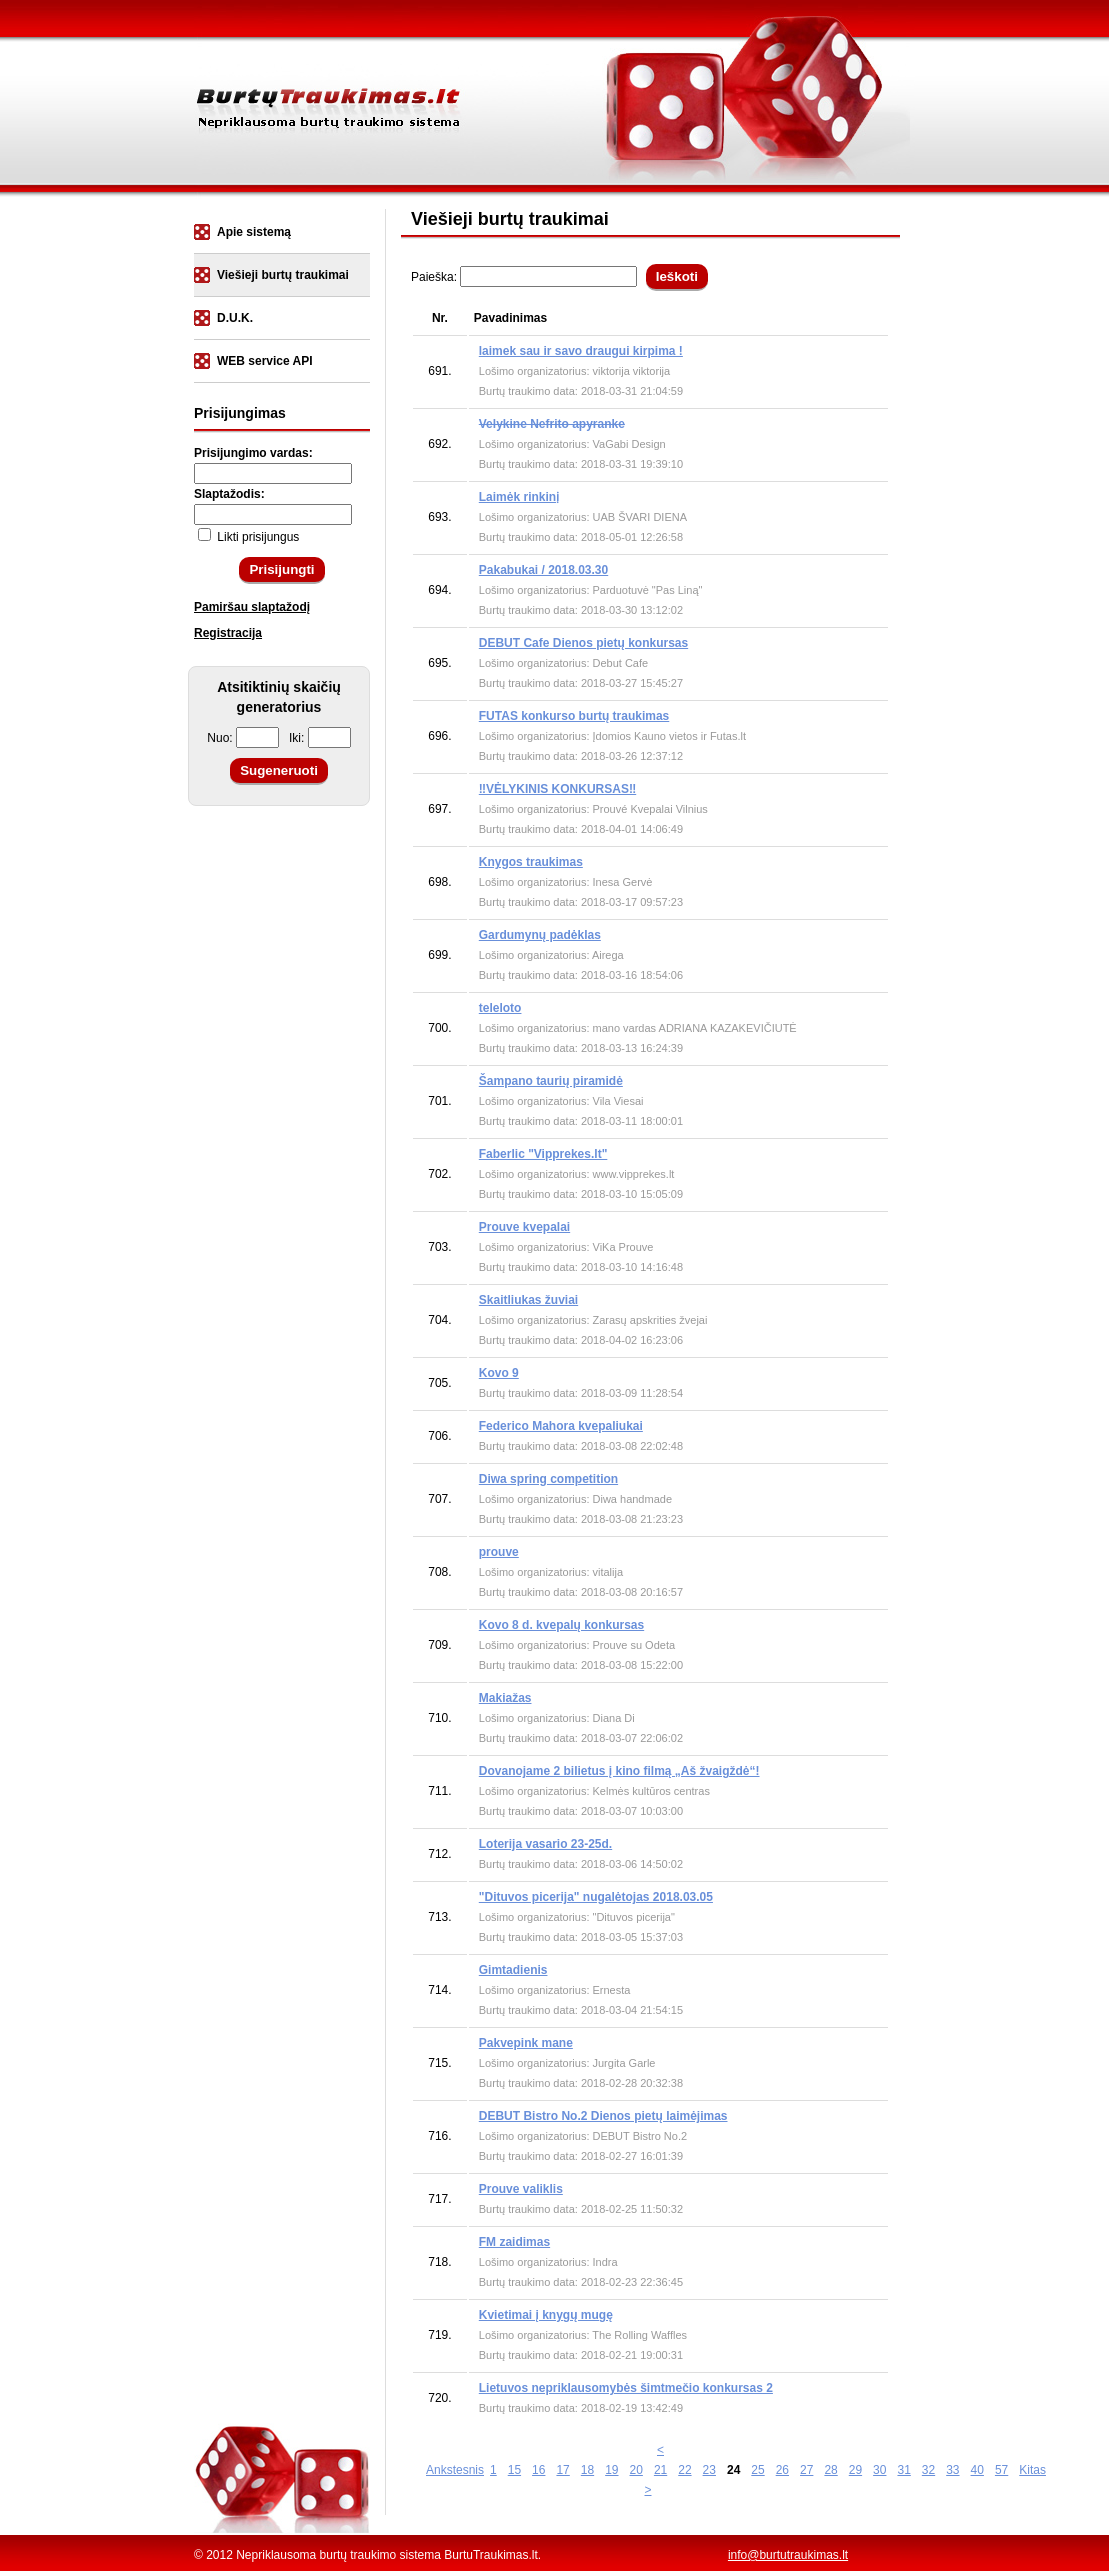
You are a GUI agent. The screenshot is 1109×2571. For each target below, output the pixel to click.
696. (439, 736)
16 (538, 2470)
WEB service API (265, 361)
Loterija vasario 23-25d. (545, 1844)
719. (439, 2335)
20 (636, 2470)
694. (439, 590)
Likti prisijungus (248, 537)
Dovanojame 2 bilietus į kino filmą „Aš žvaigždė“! (619, 1771)
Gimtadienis (513, 1970)
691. (439, 371)
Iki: (320, 738)
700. (439, 1028)
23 (709, 2470)
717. (439, 2199)
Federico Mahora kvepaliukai (561, 1426)
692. (439, 444)
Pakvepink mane (526, 2043)
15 (514, 2470)
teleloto (500, 1008)
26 (782, 2470)
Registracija (228, 633)
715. (439, 2063)
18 (587, 2470)
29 (855, 2470)
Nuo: (243, 738)
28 (830, 2470)
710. (439, 1718)
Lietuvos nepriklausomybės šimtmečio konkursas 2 (626, 2388)
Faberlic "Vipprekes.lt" (543, 1154)
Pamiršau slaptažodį (252, 607)
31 (903, 2470)
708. (439, 1572)
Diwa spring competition (548, 1479)
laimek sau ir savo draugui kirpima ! (581, 351)
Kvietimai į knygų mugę (546, 2315)
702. (439, 1174)
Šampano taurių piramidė (551, 1081)
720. (439, 2398)
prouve (499, 1552)
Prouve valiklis (521, 2189)
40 (977, 2470)
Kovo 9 (499, 1373)
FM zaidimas (514, 2242)
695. (439, 663)
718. (439, 2262)
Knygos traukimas (531, 862)
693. (439, 517)
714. (439, 1990)
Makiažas (505, 1698)
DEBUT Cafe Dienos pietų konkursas (583, 643)
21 (660, 2470)
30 (879, 2470)
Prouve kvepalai (524, 1227)
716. (439, 2136)
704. (439, 1320)
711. (439, 1791)
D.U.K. (235, 318)
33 (952, 2470)
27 (806, 2470)
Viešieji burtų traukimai (283, 275)
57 (1001, 2470)
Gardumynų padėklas (540, 935)
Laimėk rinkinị (519, 497)
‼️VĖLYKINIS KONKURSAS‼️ (557, 789)
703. (439, 1247)
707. (439, 1499)
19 (611, 2470)
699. (439, 955)
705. (439, 1383)
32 (928, 2470)
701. (439, 1101)
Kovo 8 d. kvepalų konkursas (561, 1625)
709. (439, 1645)
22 (684, 2470)
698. (439, 882)
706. (439, 1436)
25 (757, 2470)
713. (439, 1917)
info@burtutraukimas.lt (788, 2555)
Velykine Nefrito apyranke (552, 424)
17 (562, 2470)
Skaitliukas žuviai (528, 1300)
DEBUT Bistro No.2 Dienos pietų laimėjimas (603, 2116)
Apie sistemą (254, 232)
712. (439, 1854)
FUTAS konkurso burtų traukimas (574, 716)
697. (439, 809)
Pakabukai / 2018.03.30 (543, 570)
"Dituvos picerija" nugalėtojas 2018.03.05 (596, 1897)
